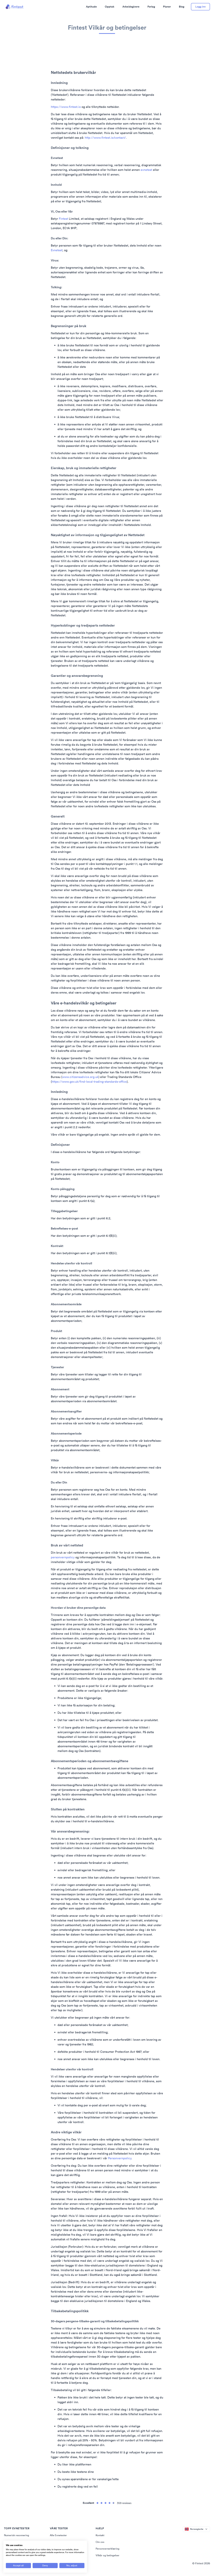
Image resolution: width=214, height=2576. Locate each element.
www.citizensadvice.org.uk (80, 1077)
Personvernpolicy (119, 2158)
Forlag (151, 6)
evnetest (146, 170)
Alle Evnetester (59, 2535)
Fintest (63, 219)
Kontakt (100, 2535)
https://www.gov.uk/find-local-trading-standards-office (89, 1081)
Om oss (100, 2542)
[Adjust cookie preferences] (71, 2565)
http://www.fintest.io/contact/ (105, 138)
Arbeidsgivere (130, 6)
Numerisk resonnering (17, 2535)
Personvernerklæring (108, 2548)
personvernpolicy (63, 1557)
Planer (167, 6)
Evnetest (56, 250)
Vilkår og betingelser (108, 2555)
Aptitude (91, 6)
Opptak (109, 6)
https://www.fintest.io (66, 107)
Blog (181, 6)
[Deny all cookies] (45, 2565)
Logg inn (200, 6)
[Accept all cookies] (18, 2565)
